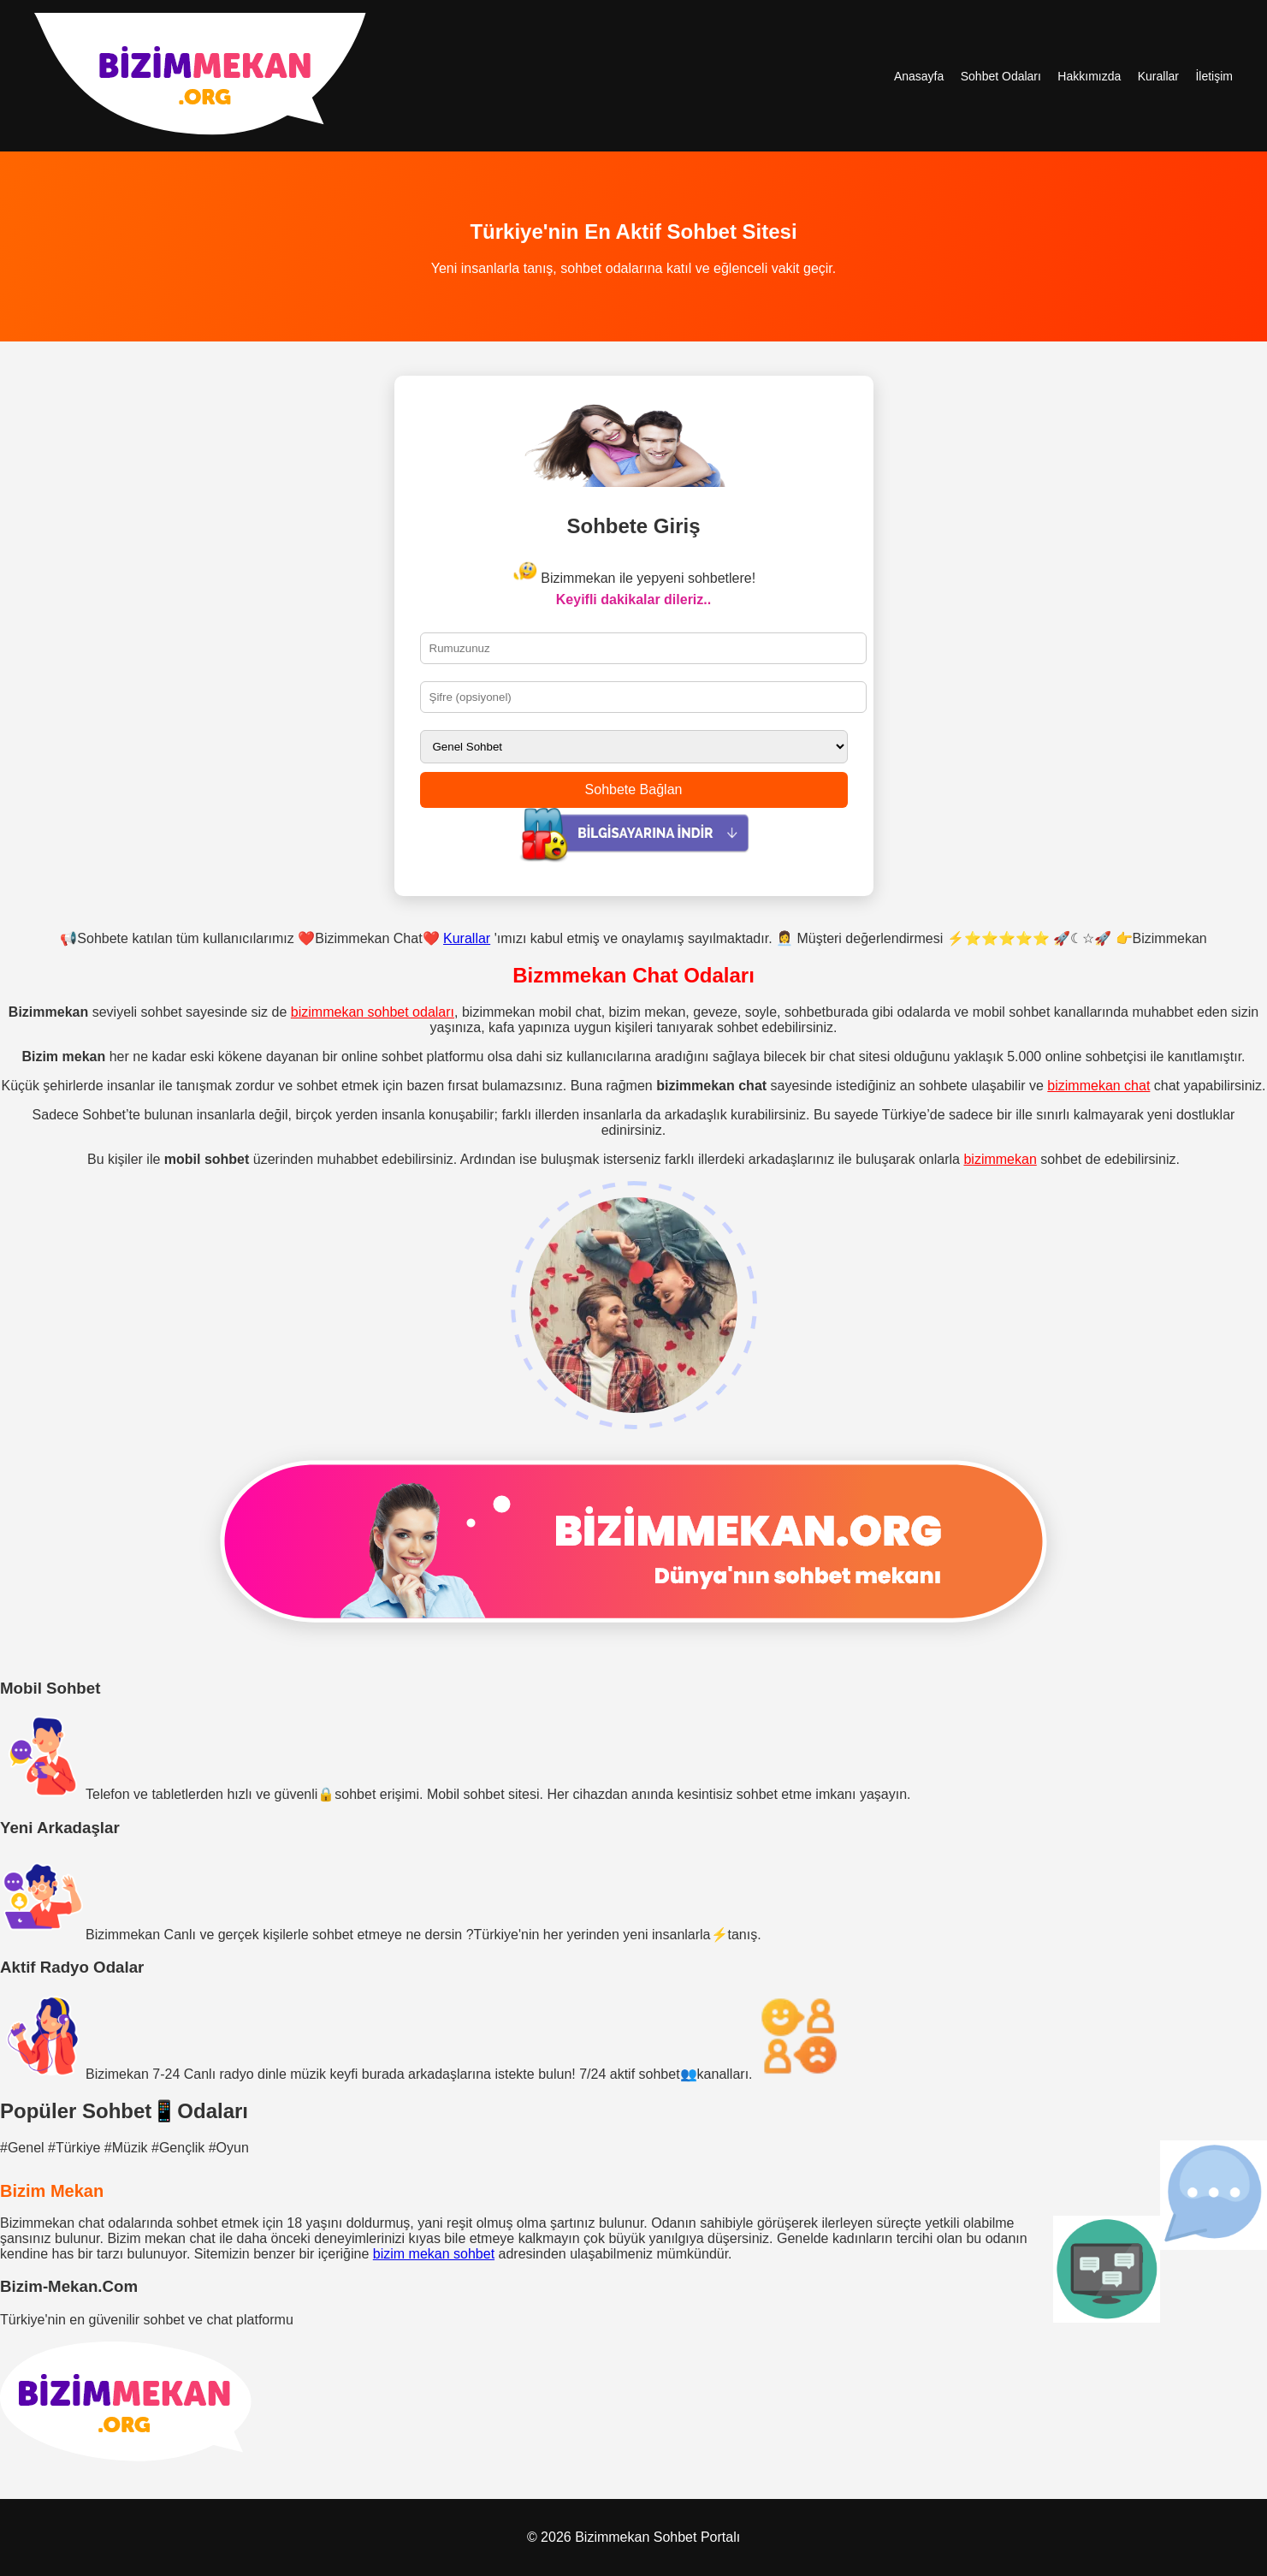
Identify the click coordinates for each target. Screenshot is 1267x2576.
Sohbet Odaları (1001, 76)
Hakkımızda (1089, 76)
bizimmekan (999, 1159)
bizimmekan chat (1098, 1085)
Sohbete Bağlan (634, 789)
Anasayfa (919, 76)
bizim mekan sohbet (433, 2254)
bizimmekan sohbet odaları (372, 1012)
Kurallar (1158, 76)
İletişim (1214, 76)
